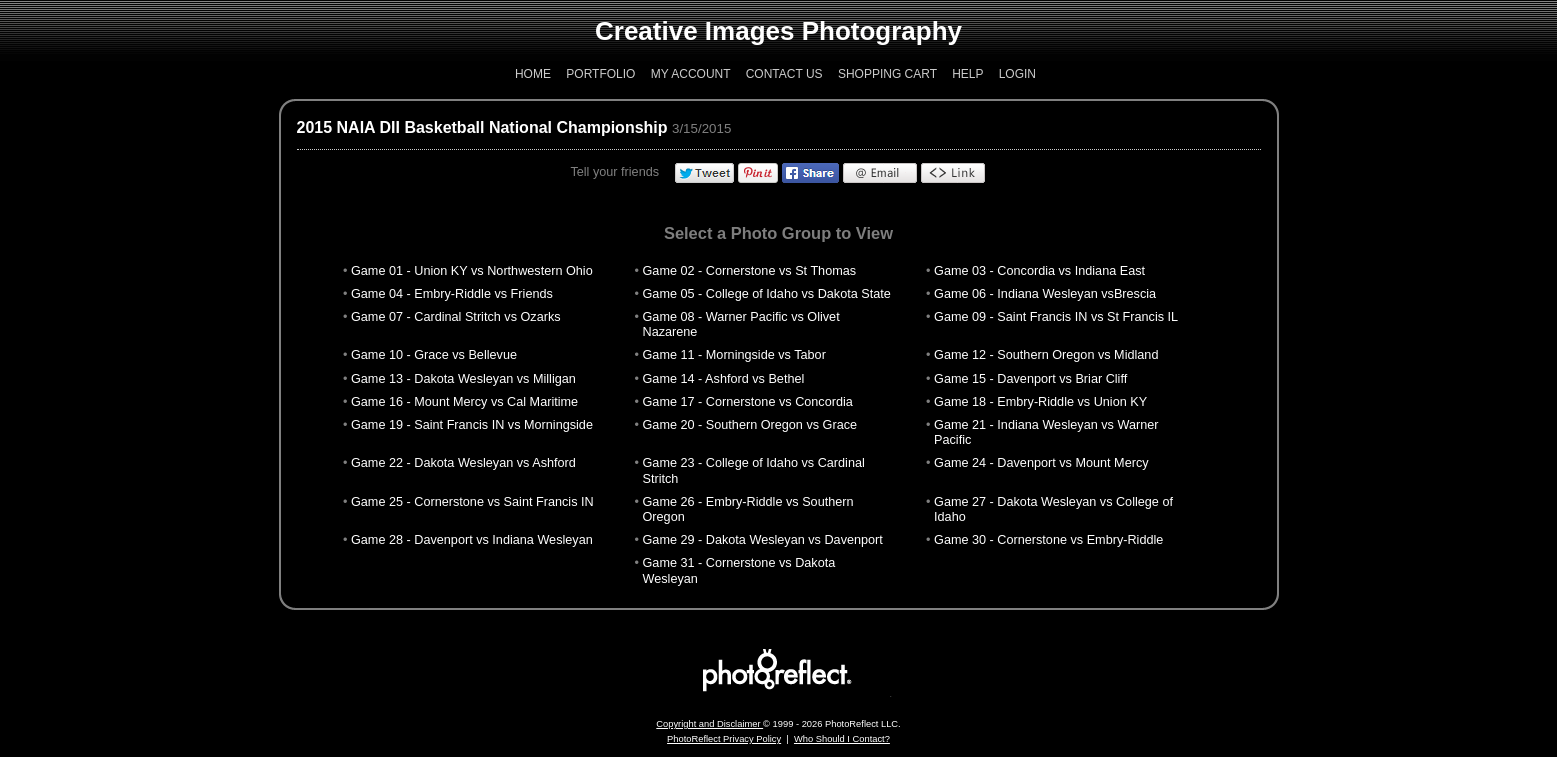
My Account (691, 74)
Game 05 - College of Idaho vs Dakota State (767, 294)
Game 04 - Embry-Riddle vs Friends (452, 294)
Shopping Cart (887, 74)
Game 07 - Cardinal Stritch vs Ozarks (456, 317)
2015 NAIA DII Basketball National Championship (482, 127)
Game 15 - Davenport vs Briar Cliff (1030, 379)
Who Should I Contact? (842, 739)
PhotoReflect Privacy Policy (724, 739)
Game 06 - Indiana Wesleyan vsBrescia (1045, 294)
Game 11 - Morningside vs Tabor (734, 355)
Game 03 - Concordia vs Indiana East (1039, 271)
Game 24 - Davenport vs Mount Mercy (1041, 463)
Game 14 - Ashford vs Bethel (724, 379)
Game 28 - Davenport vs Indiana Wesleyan (472, 540)
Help (967, 74)
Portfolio (600, 74)
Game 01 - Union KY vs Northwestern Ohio (472, 271)
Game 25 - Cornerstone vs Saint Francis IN (472, 502)
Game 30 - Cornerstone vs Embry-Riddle (1048, 540)
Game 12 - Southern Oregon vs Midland (1046, 355)
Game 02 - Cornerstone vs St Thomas (750, 271)
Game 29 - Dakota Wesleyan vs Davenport (763, 540)
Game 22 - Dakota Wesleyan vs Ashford (463, 463)
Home (533, 74)
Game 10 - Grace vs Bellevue (434, 355)
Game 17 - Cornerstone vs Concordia (748, 402)
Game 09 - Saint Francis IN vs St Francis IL (1056, 317)
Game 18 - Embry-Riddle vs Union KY (1040, 402)
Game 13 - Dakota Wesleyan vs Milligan (463, 379)
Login (1017, 74)
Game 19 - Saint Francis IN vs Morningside (472, 425)
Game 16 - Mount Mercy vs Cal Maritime (464, 402)
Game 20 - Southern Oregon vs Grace (750, 425)
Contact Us (784, 74)
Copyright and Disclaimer (709, 724)
